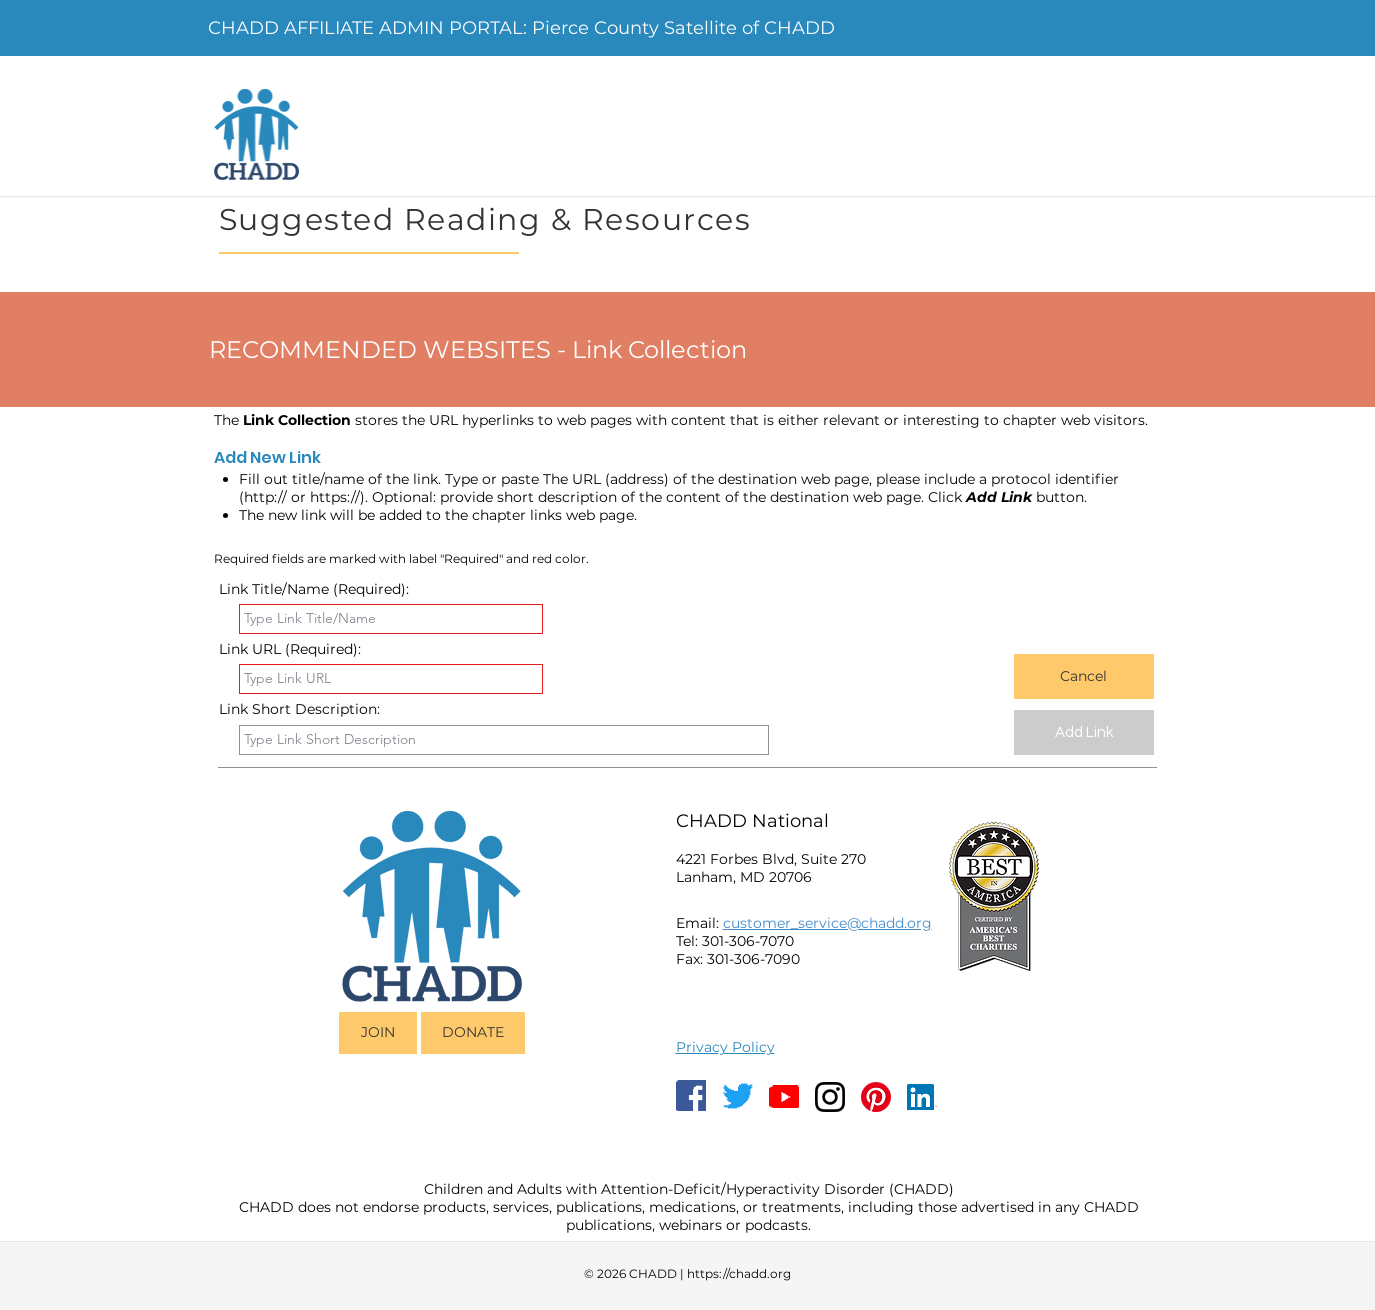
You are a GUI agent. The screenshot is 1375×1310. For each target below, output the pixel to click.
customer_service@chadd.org (827, 923)
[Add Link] (1084, 732)
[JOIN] (378, 1033)
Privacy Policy (725, 1047)
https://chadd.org (739, 1273)
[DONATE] (473, 1033)
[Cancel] (1084, 676)
